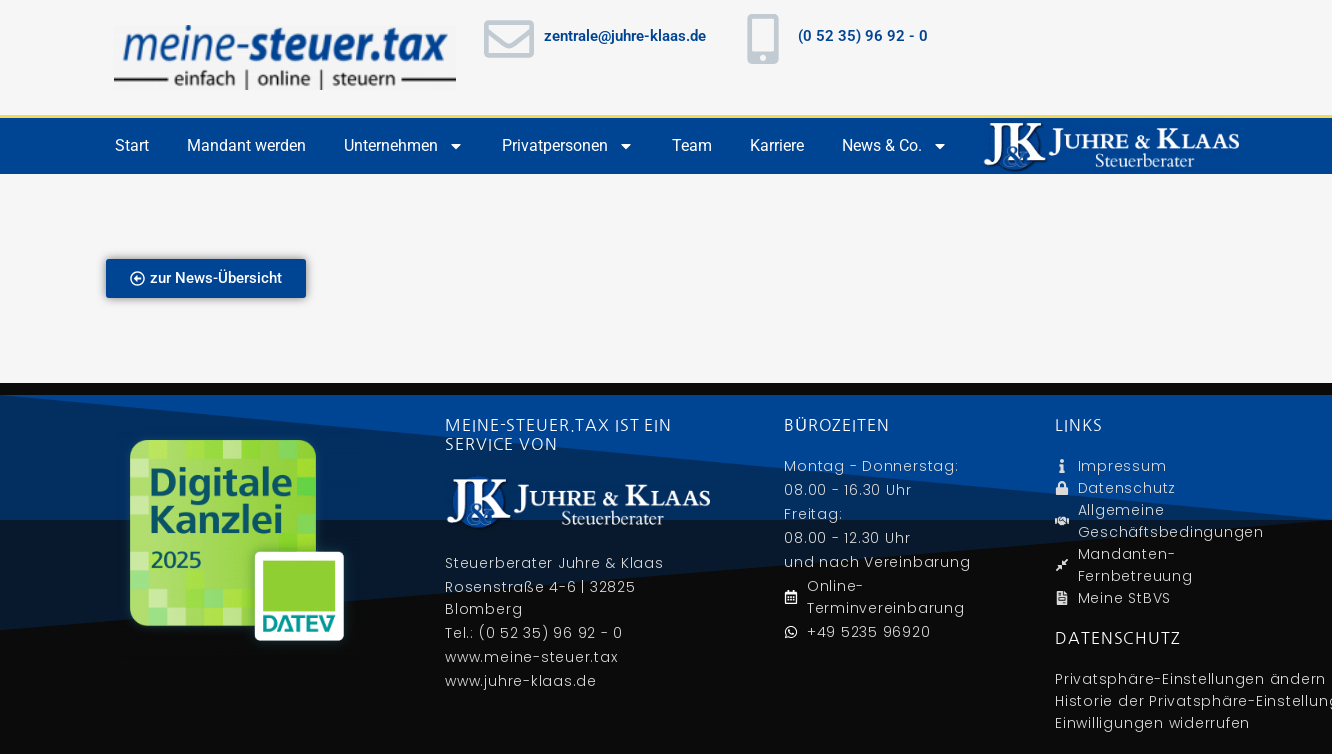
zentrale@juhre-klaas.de (625, 36)
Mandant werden (246, 145)
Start (132, 145)
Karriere (777, 145)
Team (692, 145)
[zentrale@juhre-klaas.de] (509, 39)
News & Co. (895, 146)
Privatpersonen (568, 146)
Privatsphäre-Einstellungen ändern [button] (1190, 679)
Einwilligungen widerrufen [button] (1152, 723)
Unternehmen (404, 146)
